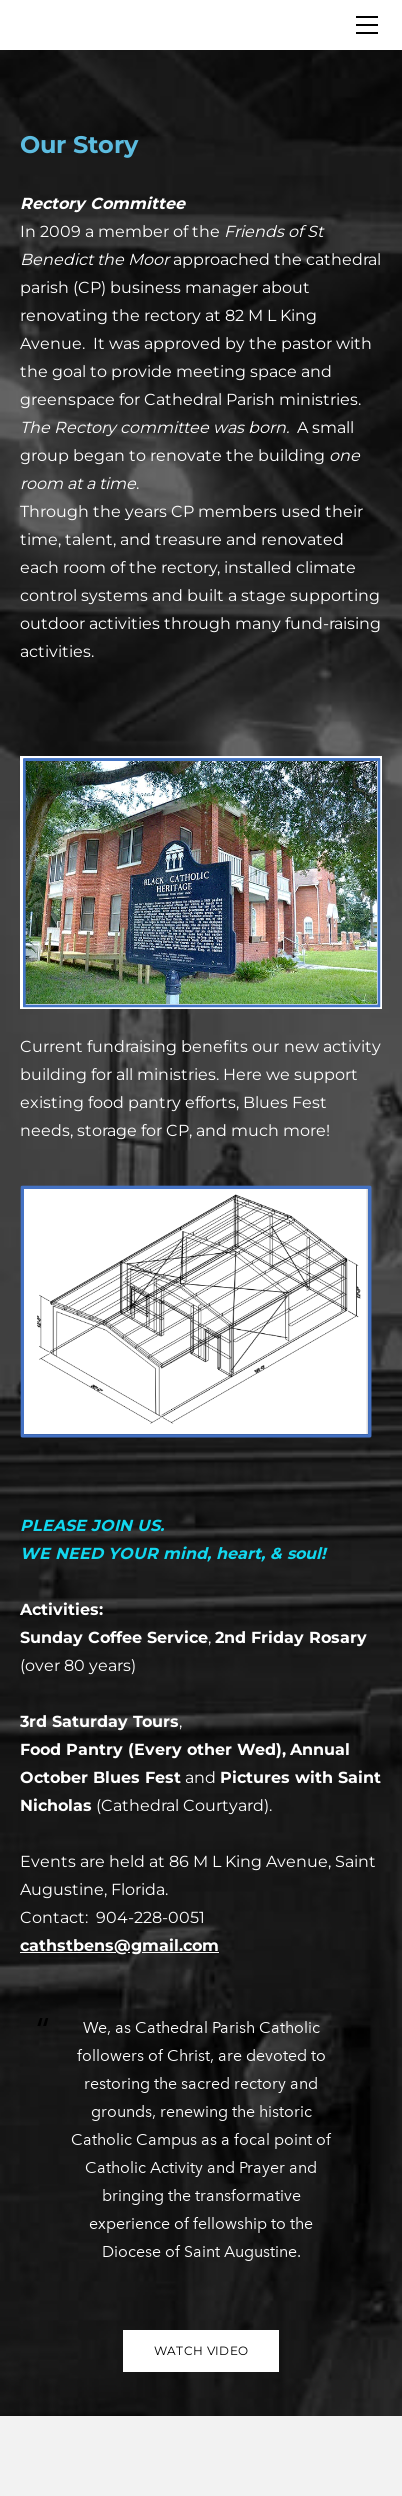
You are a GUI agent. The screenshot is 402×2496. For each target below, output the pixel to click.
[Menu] (367, 25)
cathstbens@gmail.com (119, 1945)
